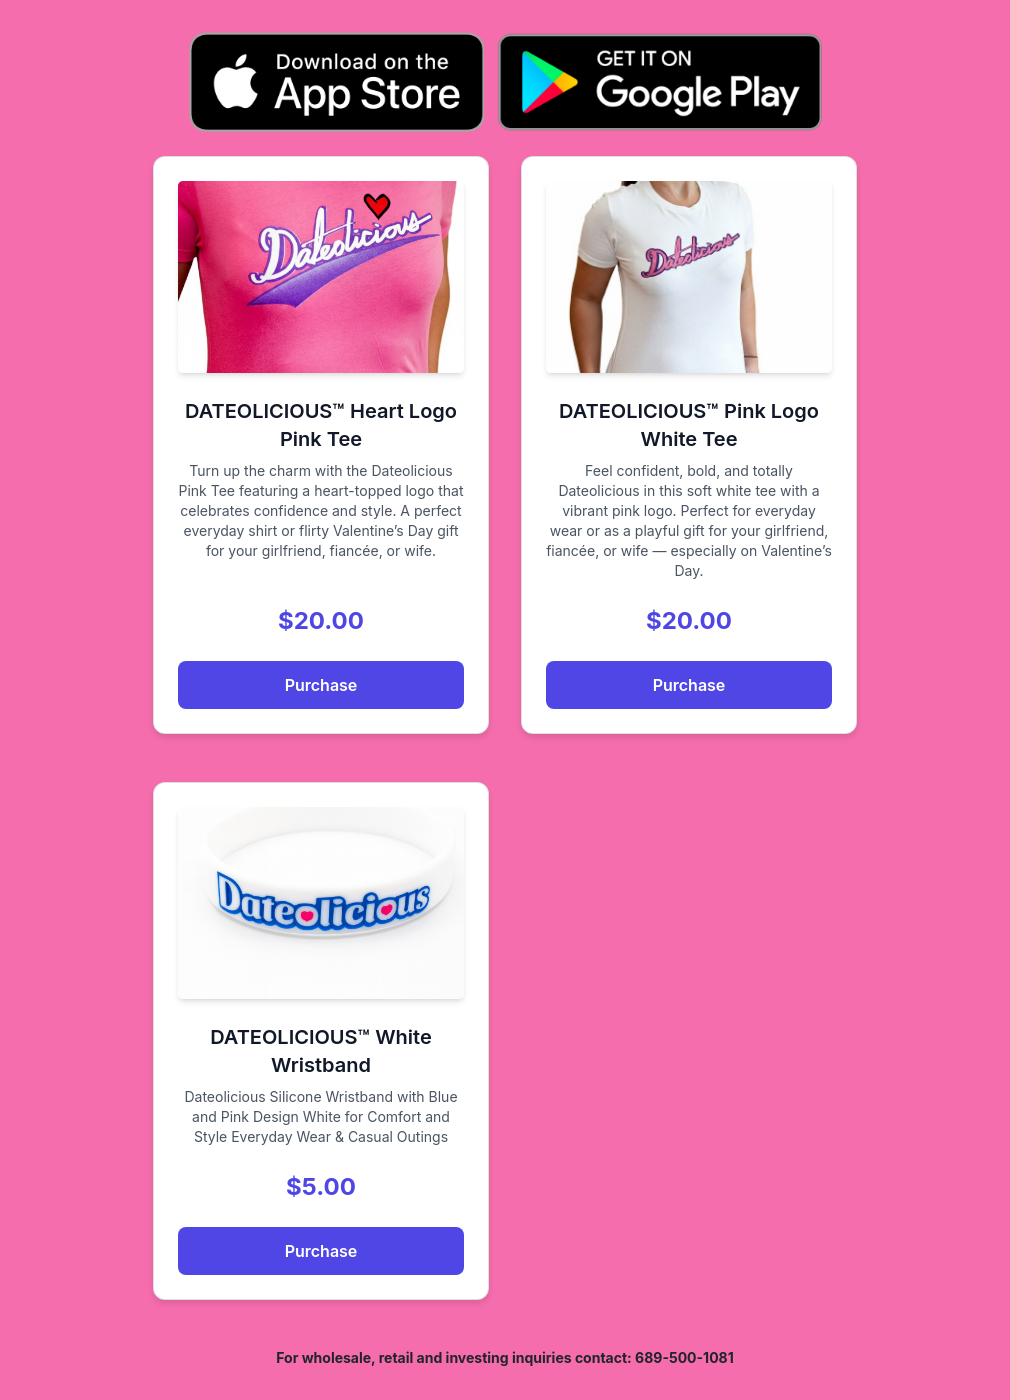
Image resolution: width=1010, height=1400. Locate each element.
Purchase (321, 685)
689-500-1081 (684, 1357)
